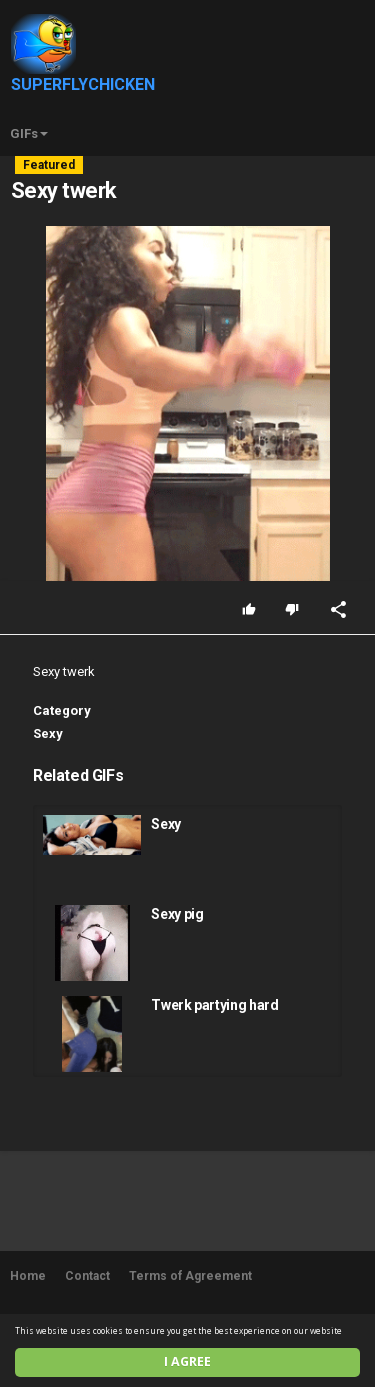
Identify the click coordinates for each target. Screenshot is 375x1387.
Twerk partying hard (214, 1005)
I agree (187, 1361)
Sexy (48, 733)
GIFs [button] (29, 133)
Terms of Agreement (190, 1276)
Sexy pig (177, 914)
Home (28, 1276)
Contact (87, 1276)
